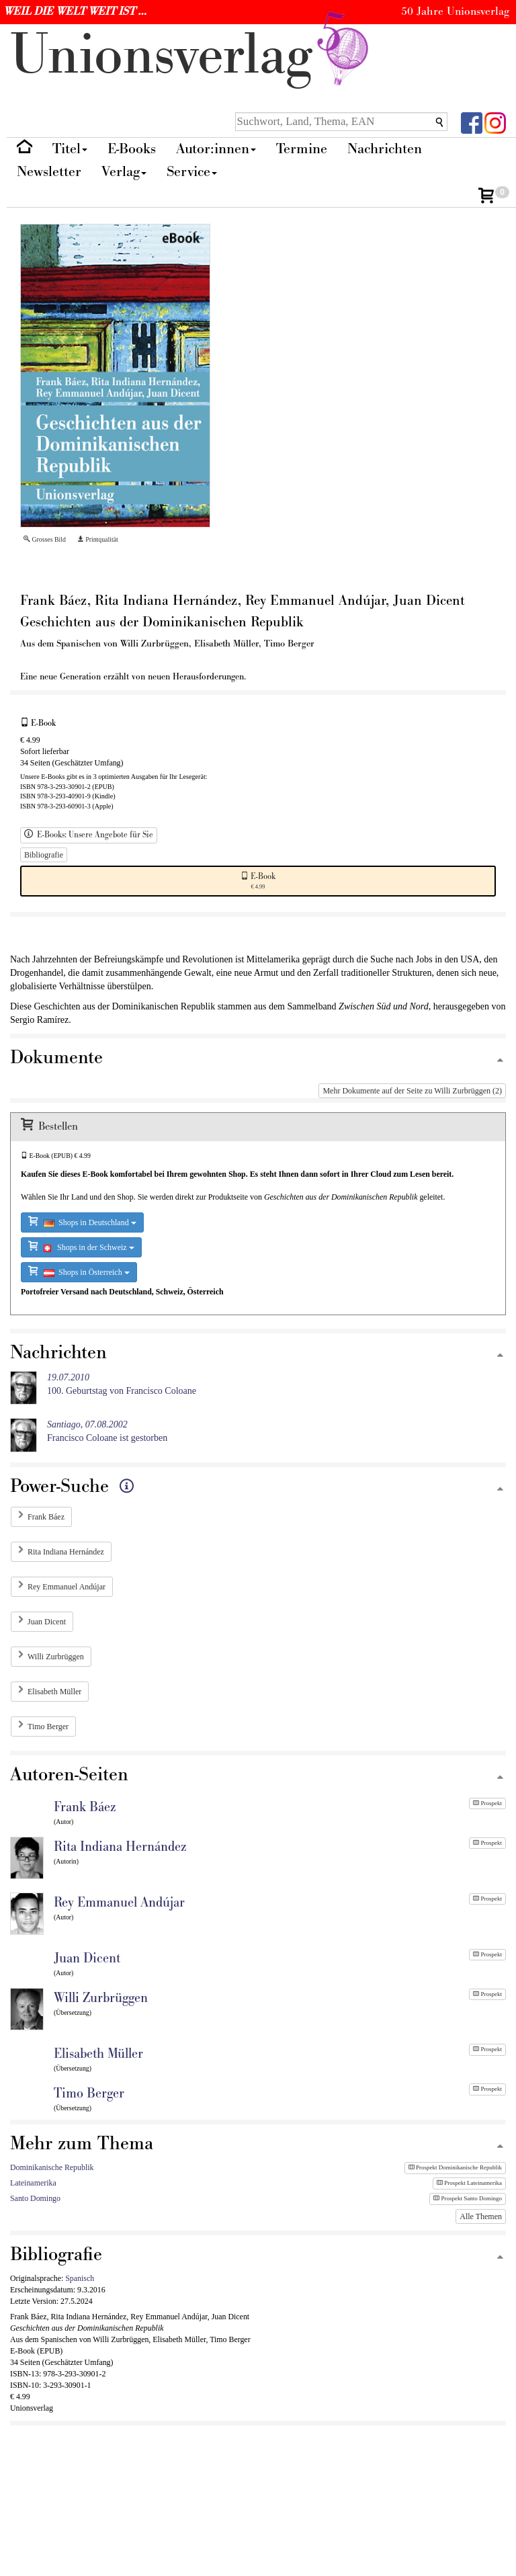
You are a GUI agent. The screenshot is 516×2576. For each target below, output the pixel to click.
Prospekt (487, 1803)
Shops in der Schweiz (81, 1246)
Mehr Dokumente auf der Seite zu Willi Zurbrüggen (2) (412, 1090)
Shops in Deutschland (82, 1221)
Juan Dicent (47, 1621)
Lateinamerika (33, 2183)
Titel (69, 149)
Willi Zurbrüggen (56, 1656)
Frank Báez (46, 1517)
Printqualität (97, 539)
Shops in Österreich (79, 1271)
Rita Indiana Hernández (66, 1551)
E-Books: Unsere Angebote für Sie (88, 834)
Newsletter (49, 172)
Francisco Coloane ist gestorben (107, 1431)
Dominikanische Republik (52, 2167)
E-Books (132, 149)
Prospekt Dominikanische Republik (455, 2167)
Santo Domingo (35, 2198)
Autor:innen (216, 149)
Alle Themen (481, 2216)
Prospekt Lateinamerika (469, 2182)
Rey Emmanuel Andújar (66, 1586)
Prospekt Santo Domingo (467, 2198)
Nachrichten (384, 149)
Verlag (123, 172)
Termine (301, 149)
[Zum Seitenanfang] (500, 1061)
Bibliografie (43, 855)
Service (192, 172)
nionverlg (192, 55)
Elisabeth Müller (54, 1691)
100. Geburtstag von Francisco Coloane (121, 1384)
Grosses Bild (45, 539)
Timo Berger (48, 1726)
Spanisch (79, 2278)
